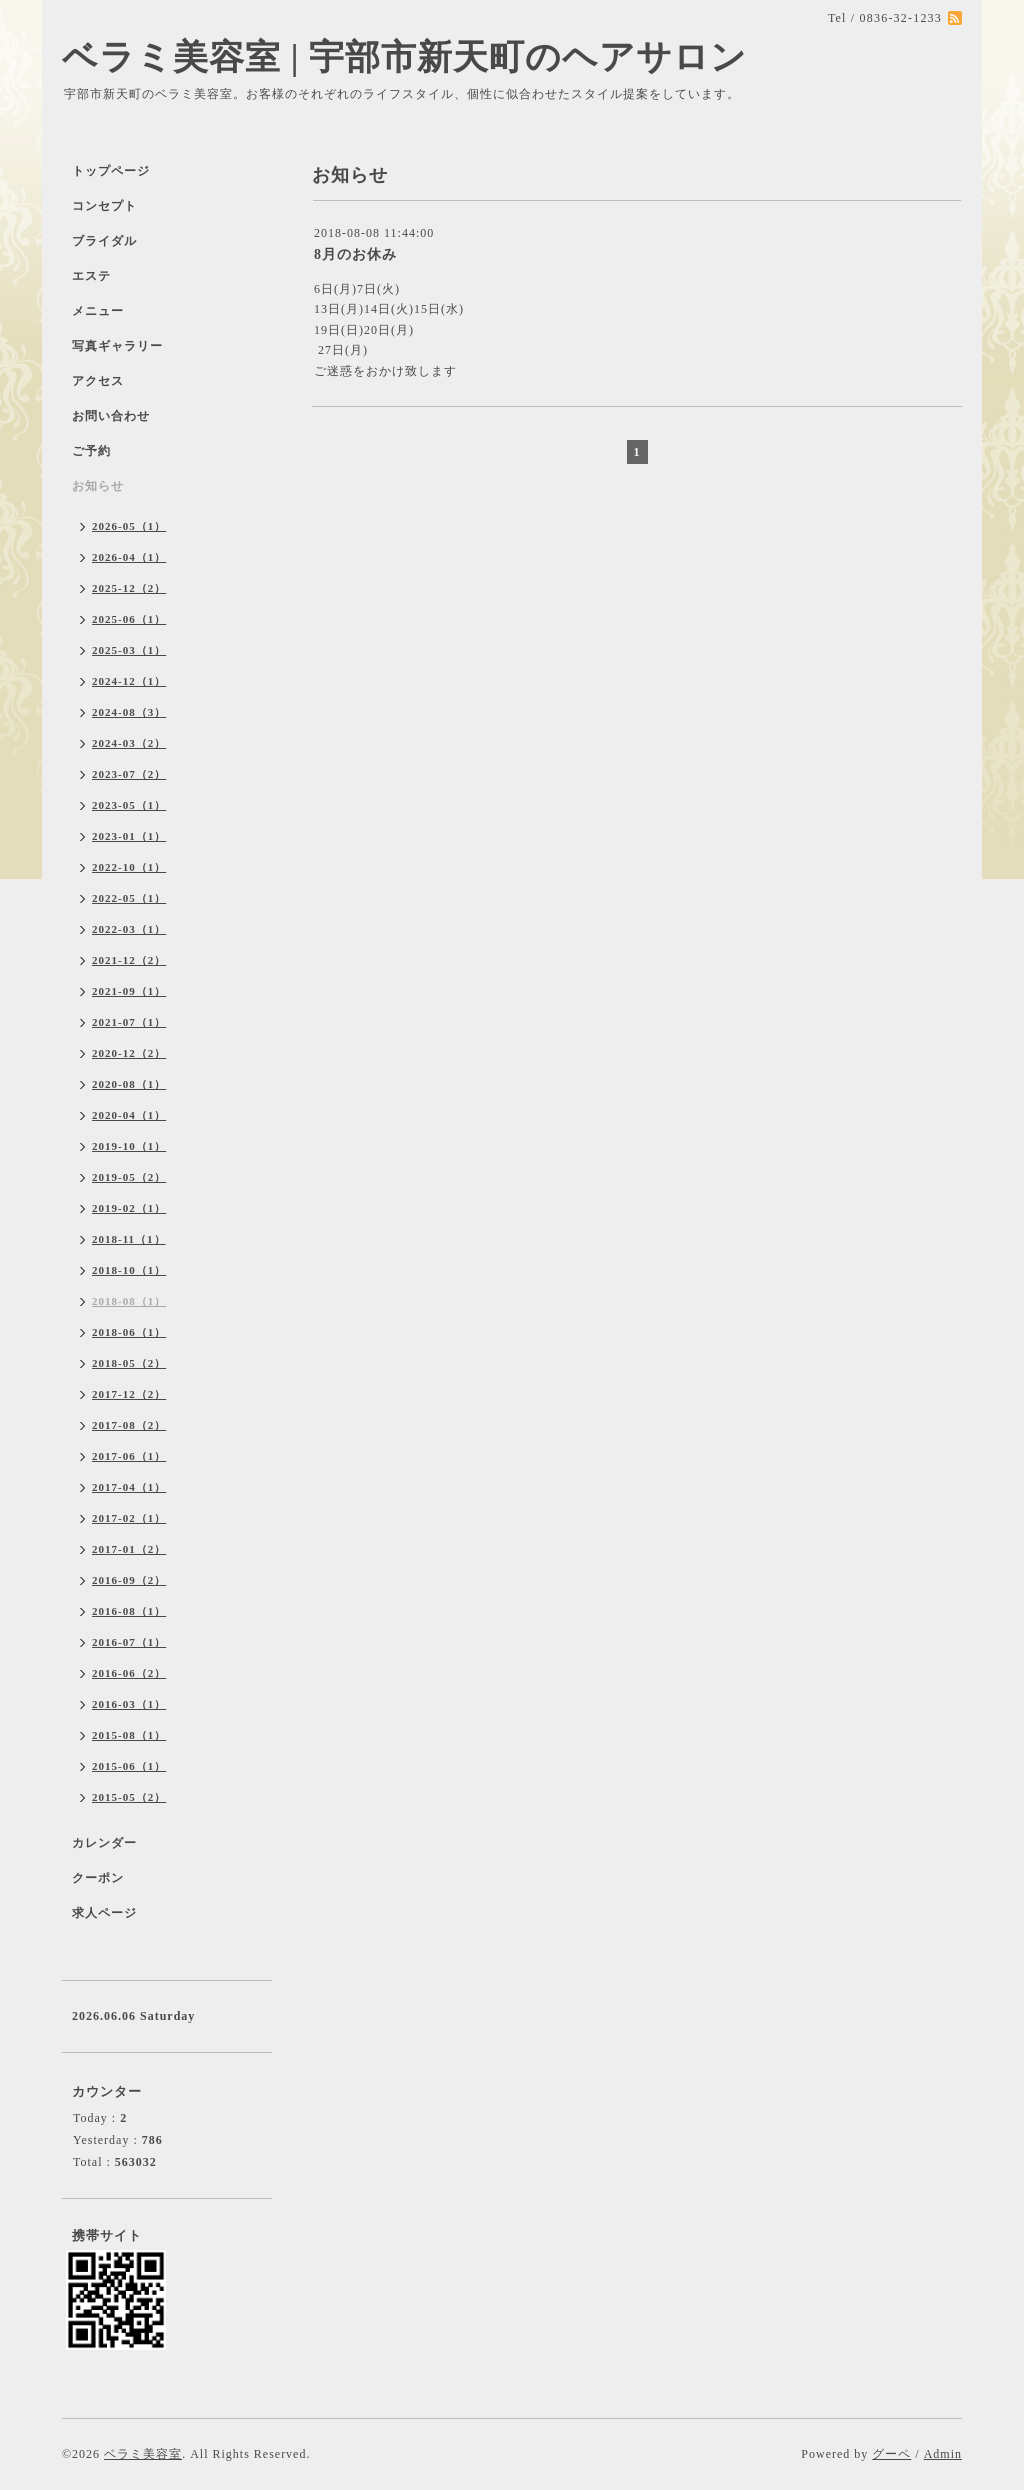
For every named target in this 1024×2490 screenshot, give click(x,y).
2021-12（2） (129, 960)
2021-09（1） (129, 991)
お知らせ (98, 486)
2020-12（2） (129, 1053)
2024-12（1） (129, 681)
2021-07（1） (129, 1022)
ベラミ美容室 (143, 2454)
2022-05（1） (129, 898)
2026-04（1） (129, 557)
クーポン (98, 1878)
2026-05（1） (129, 526)
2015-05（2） (129, 1797)
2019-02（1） (129, 1208)
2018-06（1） (129, 1332)
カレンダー (104, 1843)
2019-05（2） (129, 1177)
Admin (943, 2454)
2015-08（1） (129, 1735)
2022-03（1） (129, 929)
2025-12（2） (129, 588)
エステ (91, 276)
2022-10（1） (129, 867)
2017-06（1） (129, 1456)
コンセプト (104, 206)
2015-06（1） (129, 1766)
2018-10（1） (129, 1270)
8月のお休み (355, 254)
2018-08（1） (129, 1301)
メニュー (98, 311)
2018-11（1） (129, 1239)
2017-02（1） (129, 1518)
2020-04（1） (129, 1115)
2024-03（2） (129, 743)
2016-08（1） (129, 1611)
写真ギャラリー (117, 346)
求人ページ (104, 1913)
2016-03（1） (129, 1704)
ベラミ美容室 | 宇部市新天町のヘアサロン (404, 57)
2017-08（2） (129, 1425)
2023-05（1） (129, 805)
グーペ (891, 2454)
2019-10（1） (129, 1146)
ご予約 (91, 451)
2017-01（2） (129, 1549)
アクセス (98, 381)
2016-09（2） (129, 1580)
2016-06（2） (129, 1673)
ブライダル (104, 241)
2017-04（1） (129, 1487)
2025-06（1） (129, 619)
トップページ (111, 171)
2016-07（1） (129, 1642)
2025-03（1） (129, 650)
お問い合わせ (111, 416)
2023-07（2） (129, 774)
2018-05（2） (129, 1363)
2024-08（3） (129, 712)
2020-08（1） (129, 1084)
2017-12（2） (129, 1394)
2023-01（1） (129, 836)
